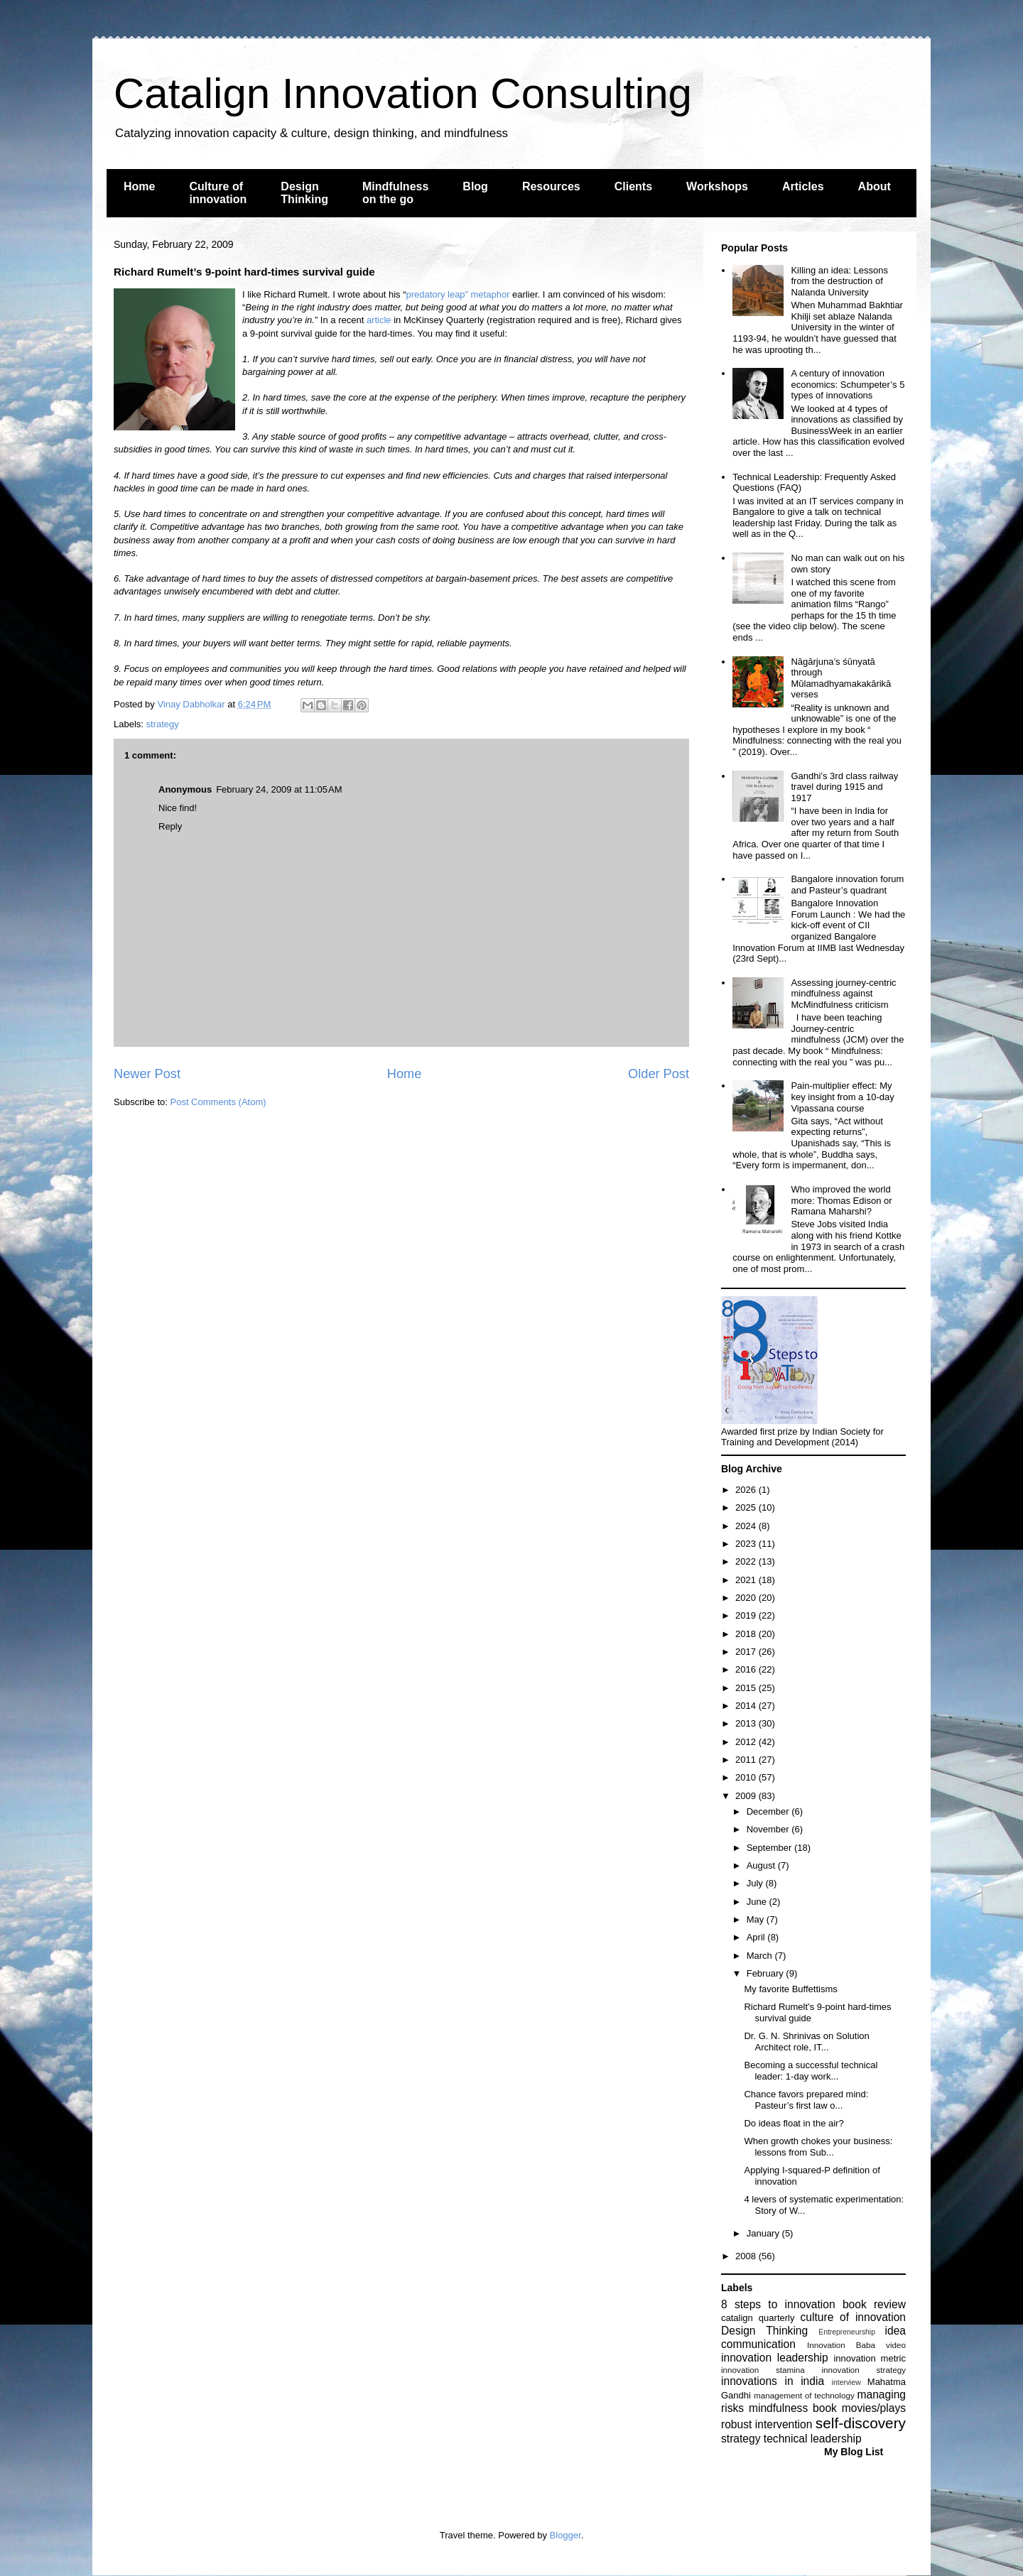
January (764, 2233)
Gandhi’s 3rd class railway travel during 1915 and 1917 (844, 787)
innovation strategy (864, 2369)
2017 (747, 1651)
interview (846, 2382)
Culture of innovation (218, 192)
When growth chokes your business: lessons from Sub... (818, 2147)
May (757, 1919)
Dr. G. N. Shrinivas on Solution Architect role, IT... (806, 2042)
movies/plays (874, 2408)
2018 (747, 1634)
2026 (747, 1489)
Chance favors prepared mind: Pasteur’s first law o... (806, 2100)
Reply (170, 826)
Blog (475, 186)
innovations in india (772, 2381)
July (756, 1883)
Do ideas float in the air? (793, 2123)
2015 (747, 1688)
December (769, 1811)
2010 (747, 1777)
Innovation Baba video (856, 2344)
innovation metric (869, 2358)
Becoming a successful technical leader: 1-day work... (810, 2071)
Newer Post (147, 1074)
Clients (633, 186)
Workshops (717, 186)
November (769, 1829)
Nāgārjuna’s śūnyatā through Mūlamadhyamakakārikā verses (841, 678)
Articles (803, 186)
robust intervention (766, 2424)
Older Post (658, 1074)
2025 (747, 1507)
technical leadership (813, 2439)
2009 (747, 1795)
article (379, 320)
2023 (747, 1543)
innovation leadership (774, 2358)
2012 (747, 1742)
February (766, 1973)
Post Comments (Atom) (218, 1102)
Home (139, 186)
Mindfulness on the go (395, 192)
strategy (162, 724)
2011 (747, 1759)
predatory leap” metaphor (457, 294)
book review (874, 2304)
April (757, 1937)
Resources (551, 186)
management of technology (804, 2395)
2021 (747, 1580)
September (770, 1847)
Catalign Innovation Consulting (403, 93)
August (762, 1865)
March (761, 1955)
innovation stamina (763, 2369)
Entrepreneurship (846, 2332)
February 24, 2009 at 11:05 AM (279, 789)
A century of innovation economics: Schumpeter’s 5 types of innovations (847, 384)
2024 (747, 1526)
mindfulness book (793, 2408)
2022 (747, 1561)
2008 (747, 2256)
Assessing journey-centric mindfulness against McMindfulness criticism (843, 993)
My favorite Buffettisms (790, 1989)
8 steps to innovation (778, 2304)
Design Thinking (304, 192)
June (758, 1901)
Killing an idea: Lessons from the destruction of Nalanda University (839, 281)
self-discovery (861, 2423)
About (874, 186)
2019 (747, 1615)
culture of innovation (853, 2317)
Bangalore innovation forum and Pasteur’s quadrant (847, 885)
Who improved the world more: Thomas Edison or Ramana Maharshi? (841, 1200)
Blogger (565, 2535)
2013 (747, 1723)
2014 (747, 1705)
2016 (747, 1669)
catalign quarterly (757, 2318)
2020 (747, 1597)
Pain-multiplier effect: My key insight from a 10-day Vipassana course (842, 1096)
